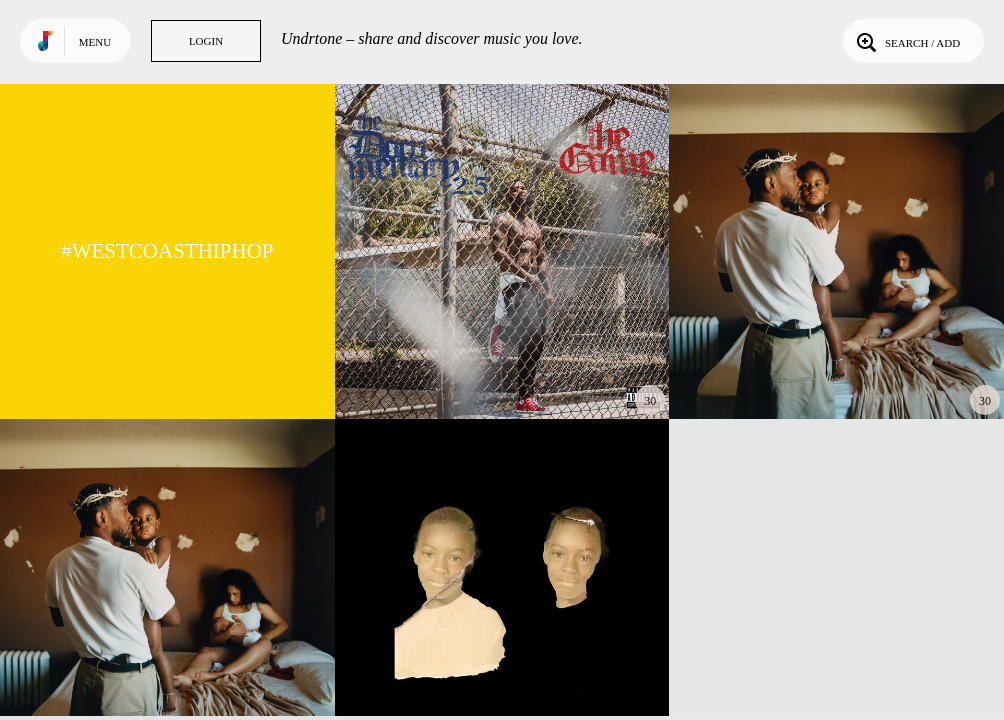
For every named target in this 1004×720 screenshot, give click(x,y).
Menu (95, 42)
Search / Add (906, 41)
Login (206, 41)
